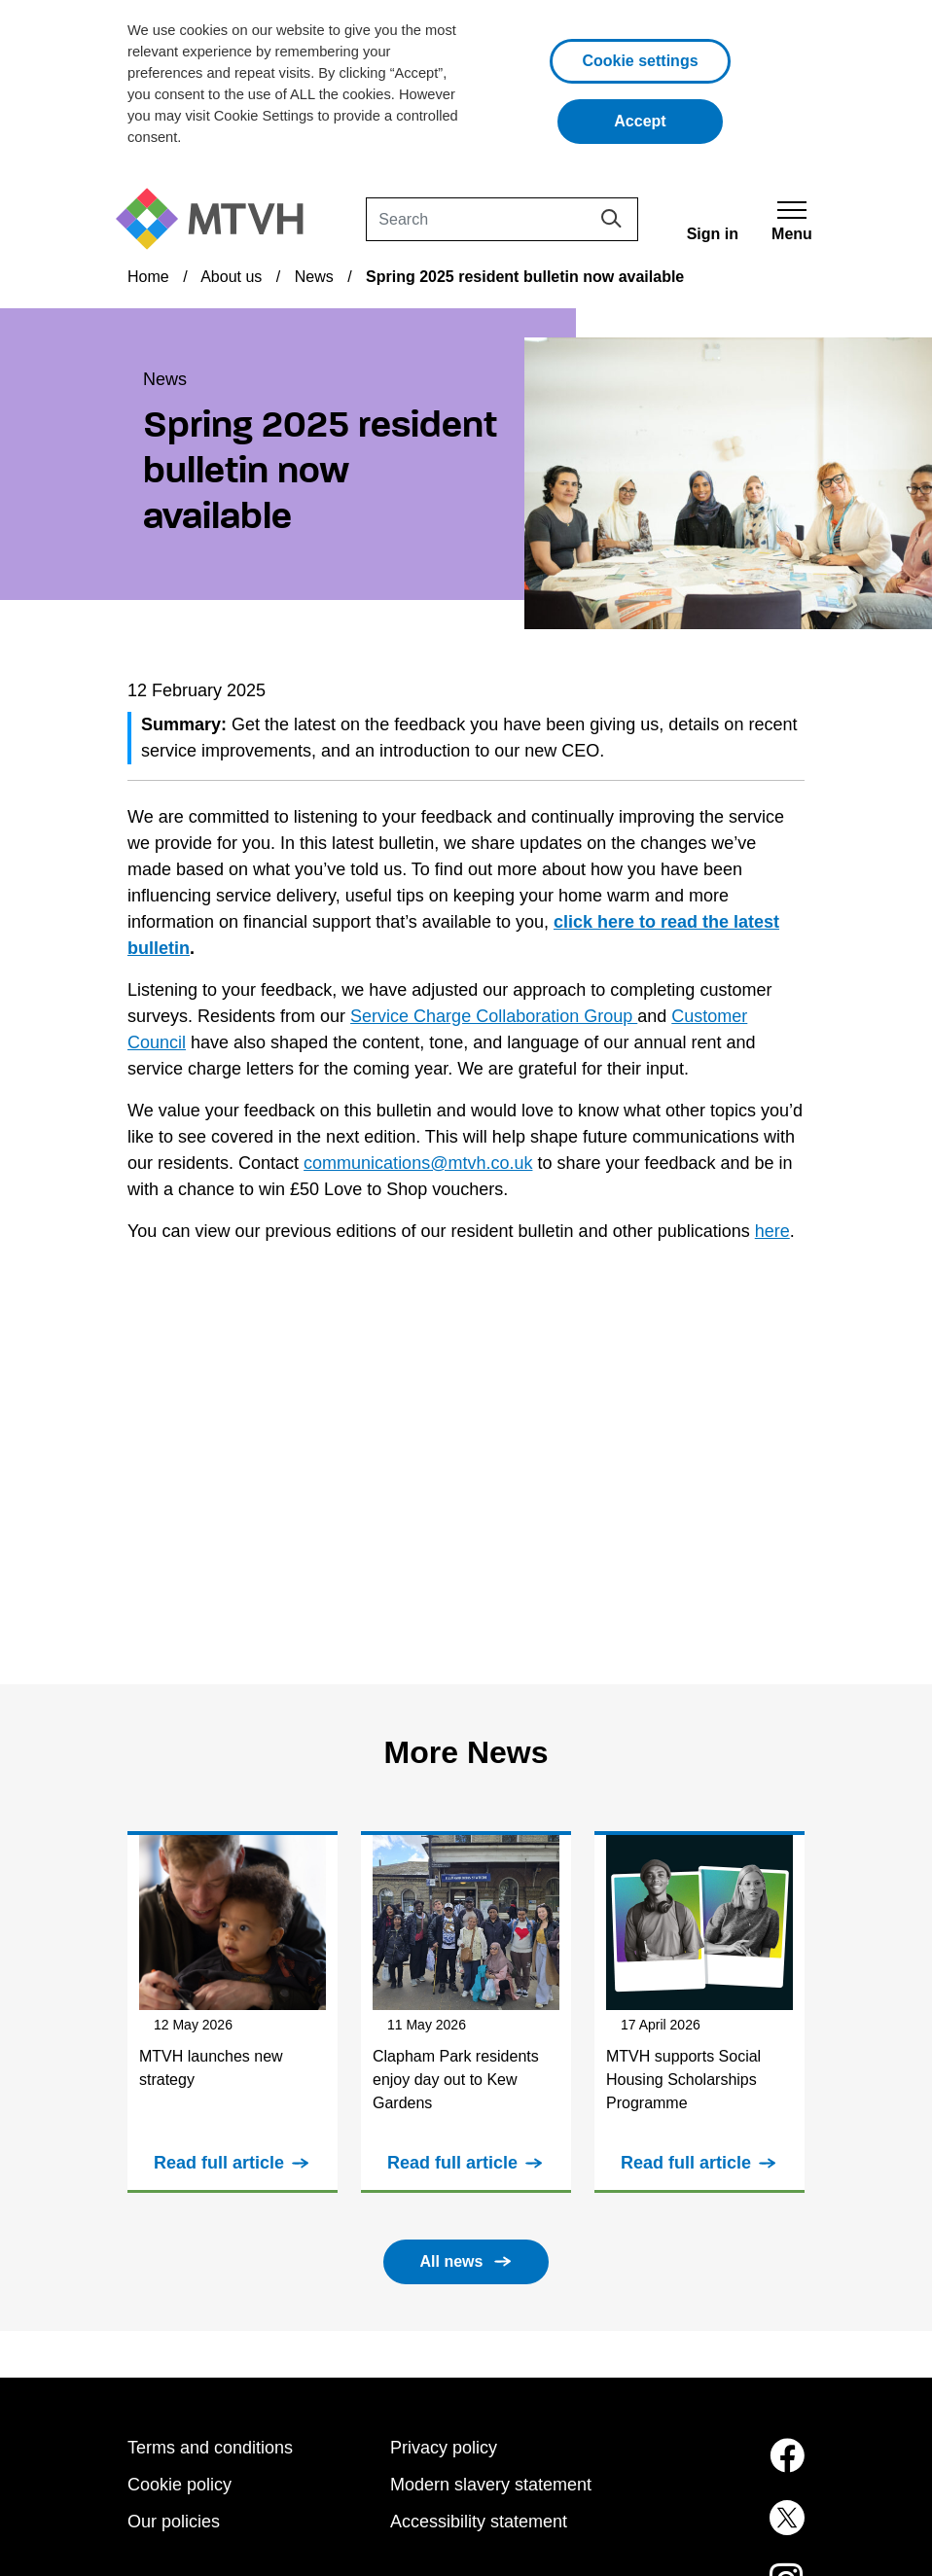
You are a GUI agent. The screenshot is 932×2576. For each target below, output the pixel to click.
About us (231, 276)
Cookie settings (640, 61)
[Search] (502, 219)
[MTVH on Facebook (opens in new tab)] (729, 2467)
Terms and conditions (210, 2447)
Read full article (219, 2162)
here (772, 1231)
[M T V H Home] (217, 219)
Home (148, 276)
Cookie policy (179, 2484)
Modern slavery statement (490, 2484)
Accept (668, 119)
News (314, 276)
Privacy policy (443, 2447)
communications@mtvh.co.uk (418, 1163)
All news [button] (452, 2261)
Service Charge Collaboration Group (493, 1016)
